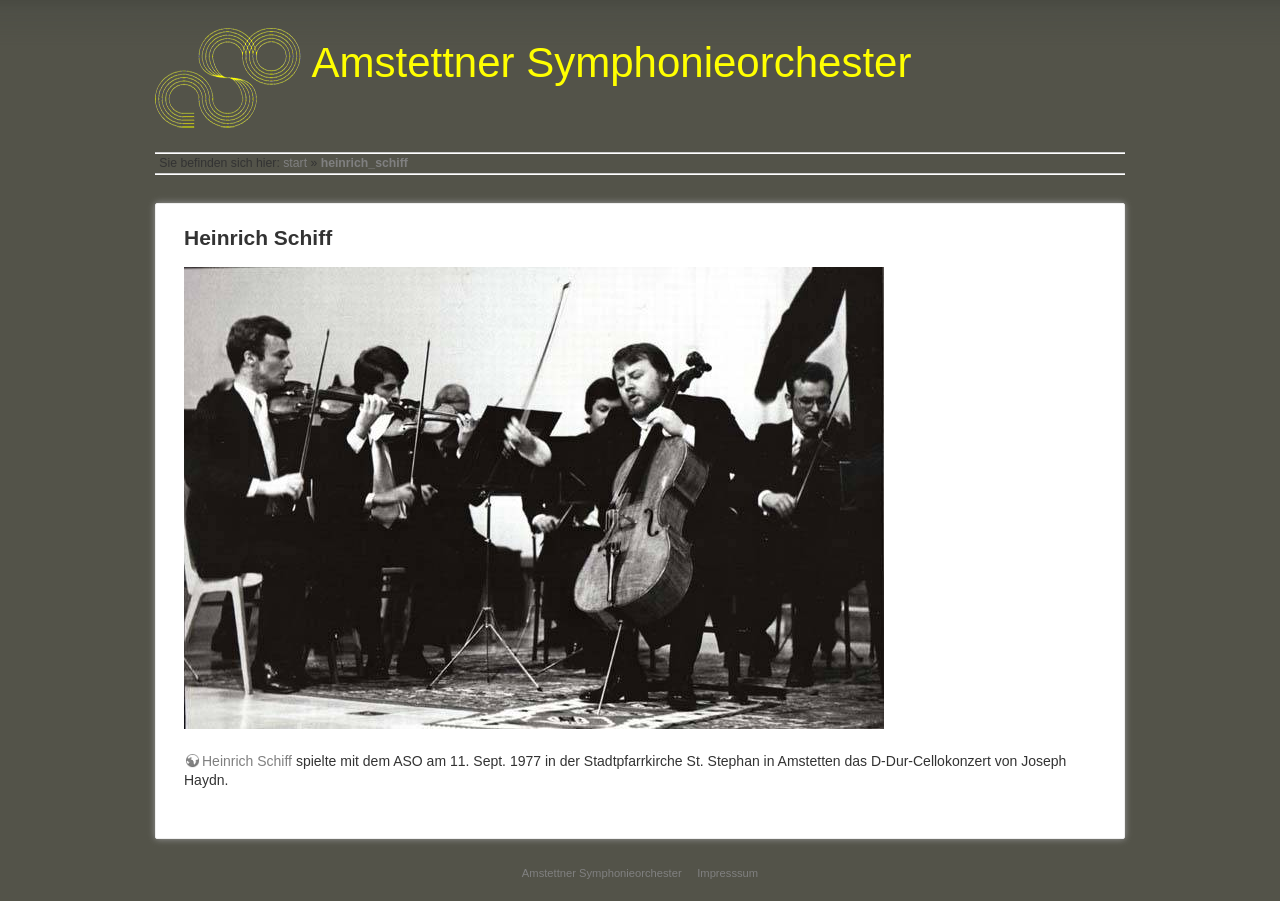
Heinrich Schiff (247, 761)
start (295, 163)
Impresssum (727, 873)
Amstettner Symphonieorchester (602, 873)
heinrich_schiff (364, 163)
